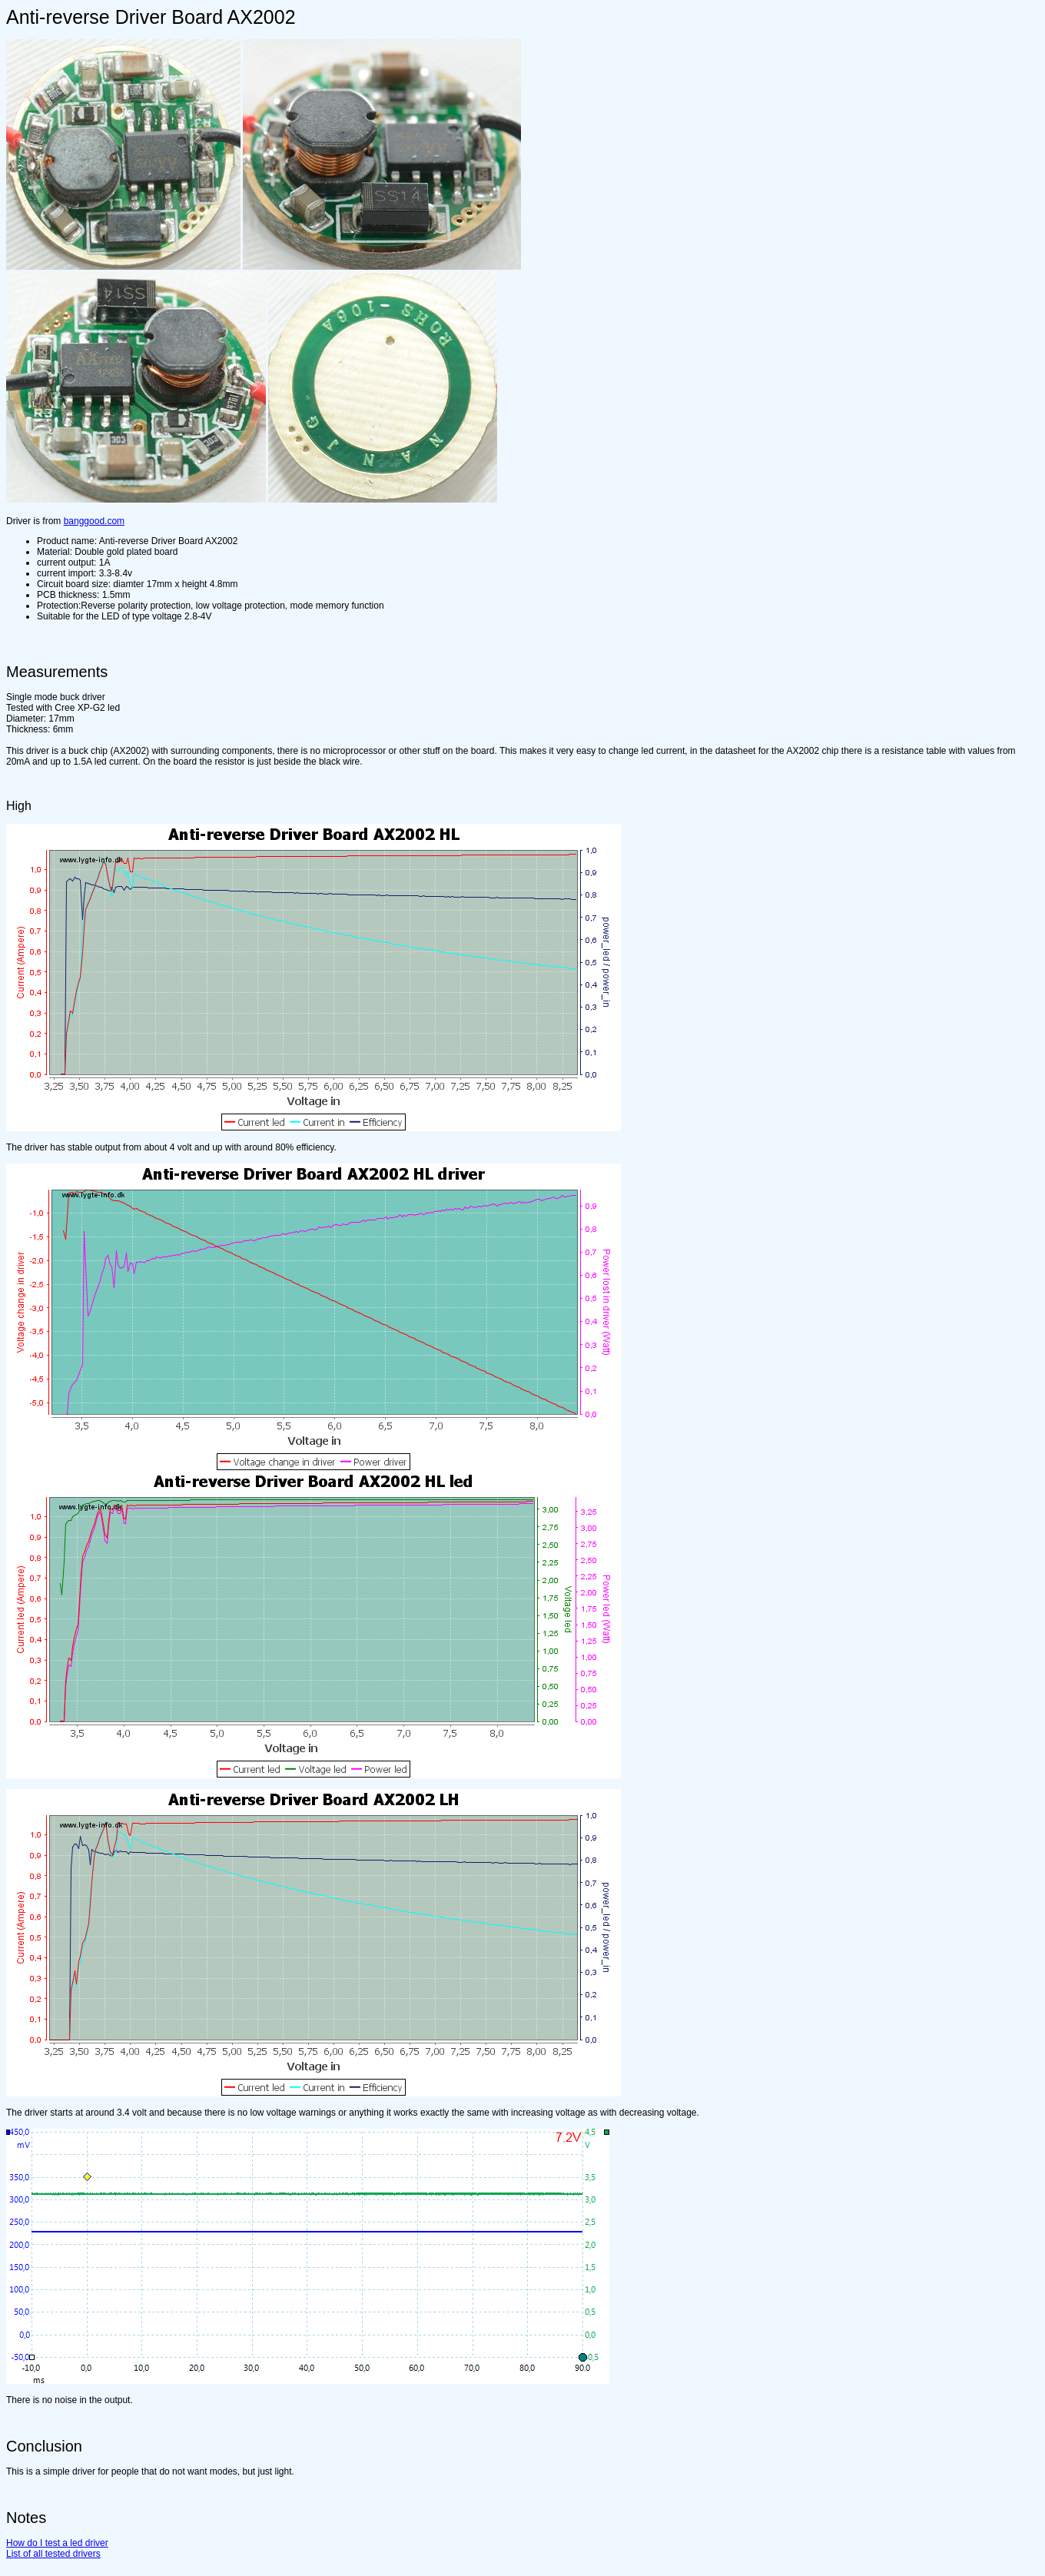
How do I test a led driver (57, 2543)
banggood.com (94, 521)
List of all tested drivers (53, 2553)
